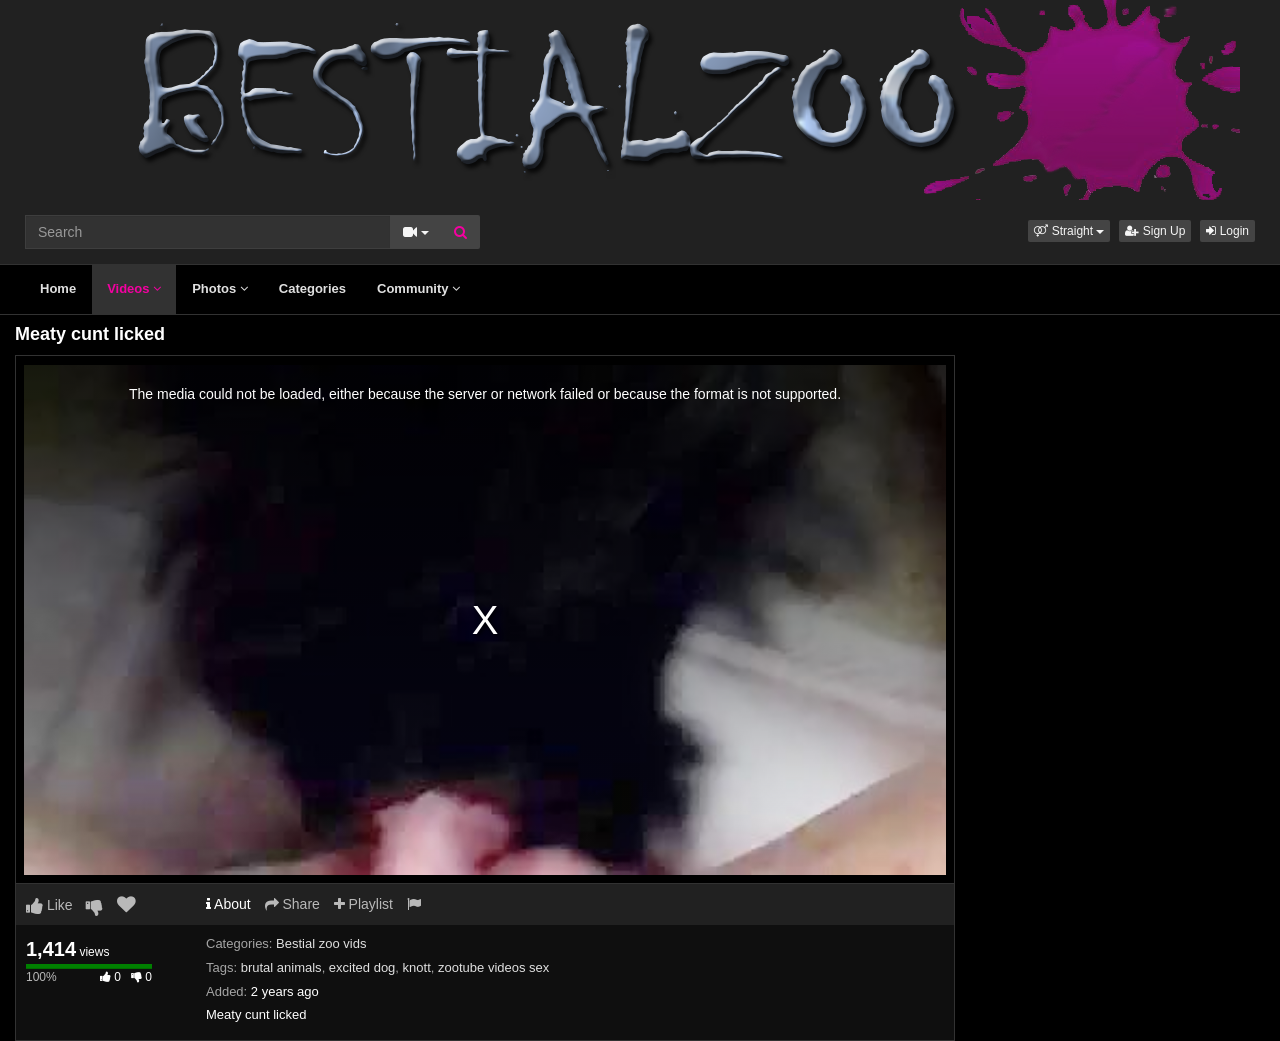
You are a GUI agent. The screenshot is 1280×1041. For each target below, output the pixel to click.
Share (292, 904)
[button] (1069, 231)
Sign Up (1155, 231)
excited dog (362, 967)
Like (49, 905)
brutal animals (281, 967)
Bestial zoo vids (321, 943)
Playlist (363, 904)
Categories (312, 288)
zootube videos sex (493, 967)
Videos (134, 288)
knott (417, 967)
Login (1227, 231)
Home (58, 288)
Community (418, 288)
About (228, 904)
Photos (220, 288)
